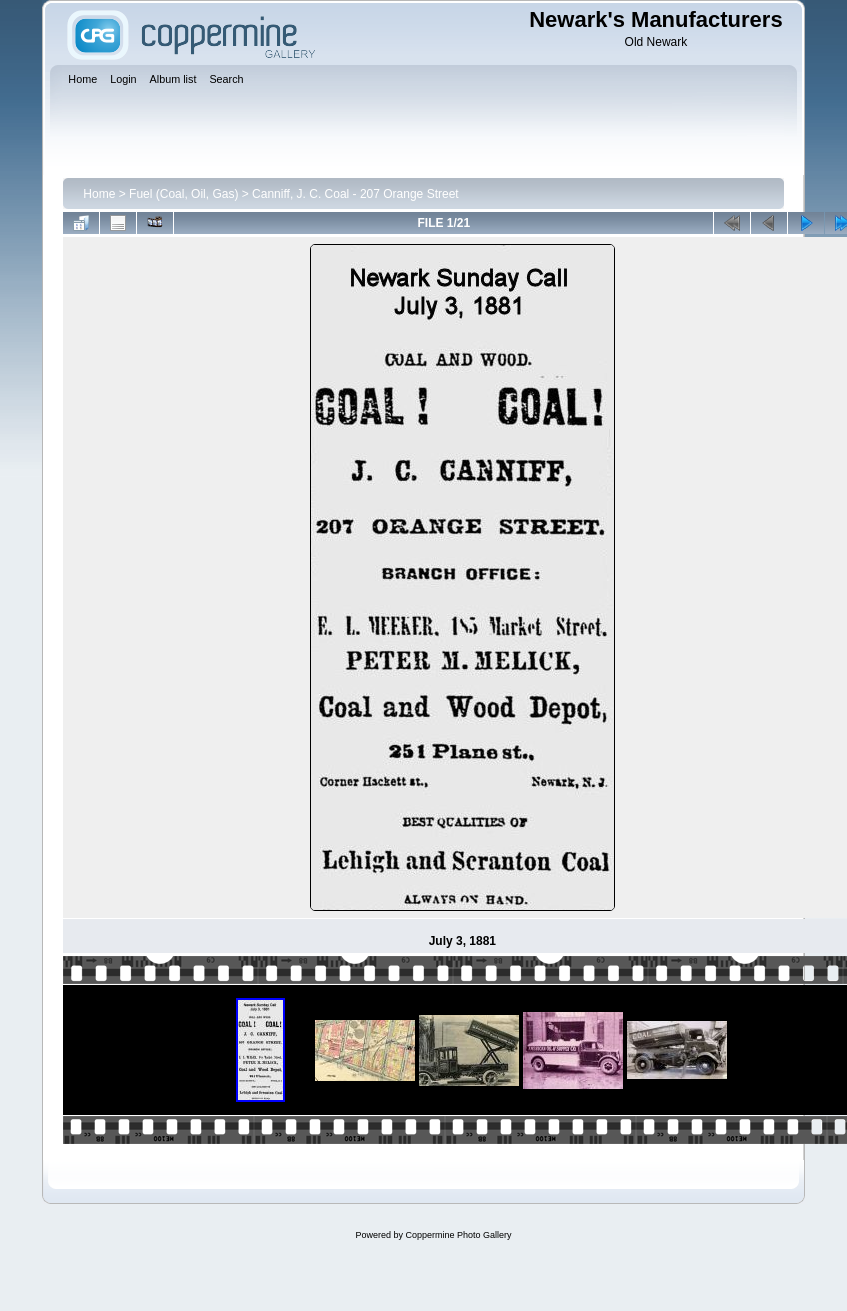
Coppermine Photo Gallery (458, 1235)
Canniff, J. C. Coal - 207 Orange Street (355, 194)
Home (99, 194)
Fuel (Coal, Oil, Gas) (183, 194)
